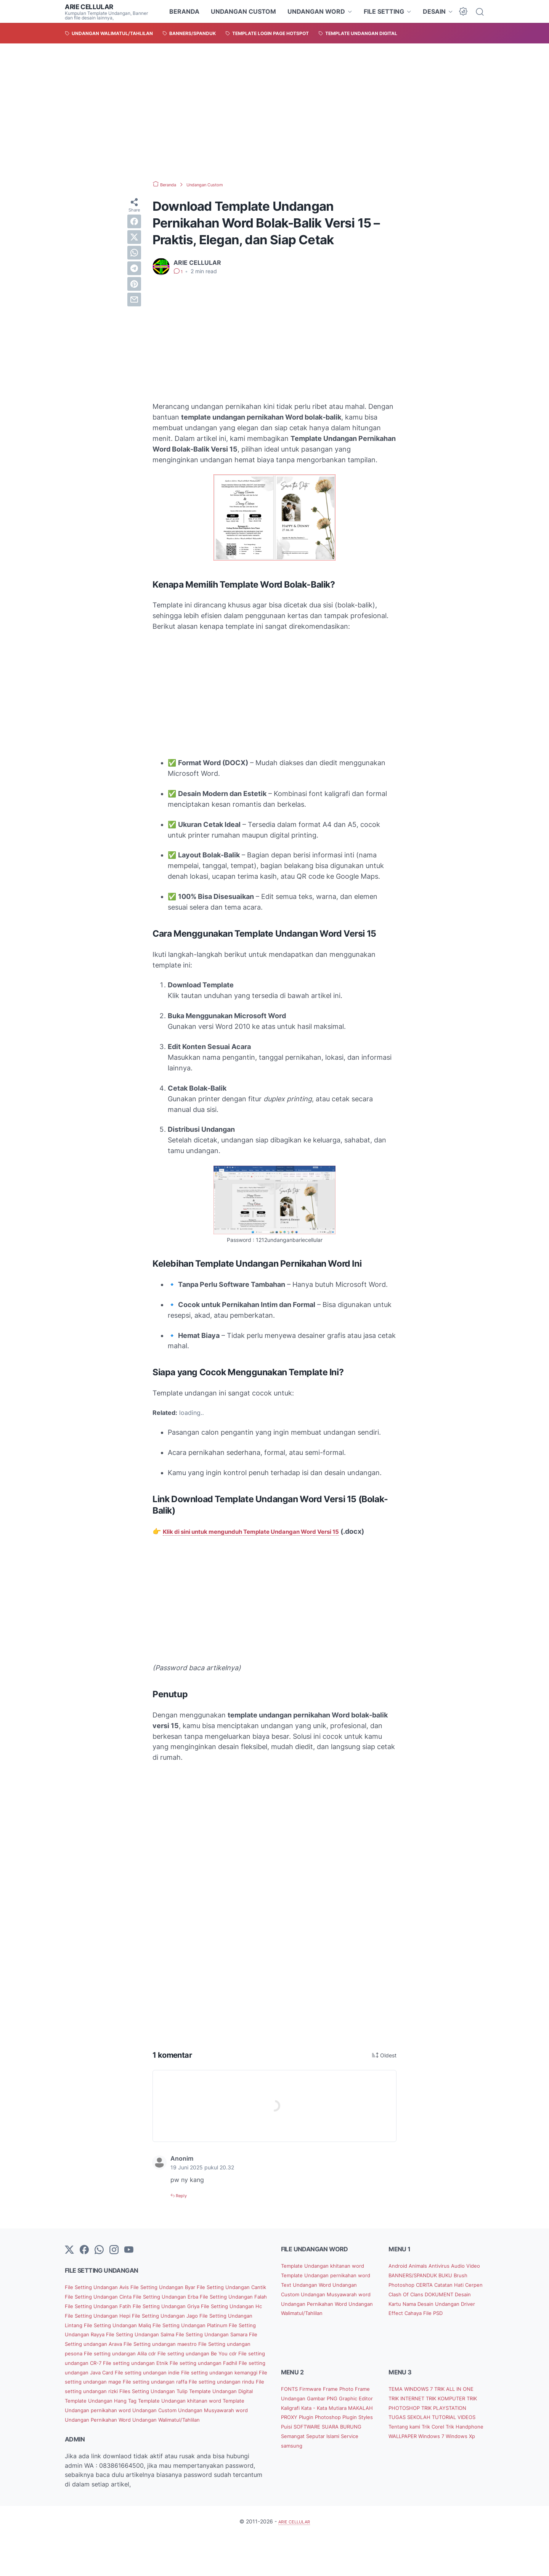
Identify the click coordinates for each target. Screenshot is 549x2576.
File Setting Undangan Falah (121, 2316)
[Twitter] (69, 2261)
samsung (335, 2479)
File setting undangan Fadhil (174, 2392)
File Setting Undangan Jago (152, 2335)
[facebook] (134, 221)
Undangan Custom (143, 2449)
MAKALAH (335, 2441)
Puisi (288, 2460)
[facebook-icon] (84, 2261)
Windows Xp (440, 2479)
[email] (134, 299)
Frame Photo (350, 2413)
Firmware (317, 2413)
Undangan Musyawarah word (213, 2449)
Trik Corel (444, 2460)
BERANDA (184, 11)
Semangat (324, 2470)
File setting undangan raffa (216, 2411)
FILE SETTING (384, 11)
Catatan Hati (407, 2304)
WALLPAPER (441, 2470)
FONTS (292, 2413)
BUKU (397, 2295)
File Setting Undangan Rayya (107, 2354)
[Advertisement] (274, 112)
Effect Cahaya (410, 2333)
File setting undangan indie (166, 2401)
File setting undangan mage (136, 2411)
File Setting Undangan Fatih (203, 2316)
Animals (425, 2276)
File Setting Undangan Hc (173, 2326)
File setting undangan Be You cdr (113, 2382)
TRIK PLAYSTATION (417, 2441)
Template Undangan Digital (152, 2429)
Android (400, 2276)
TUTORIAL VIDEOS (446, 2451)
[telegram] (134, 268)
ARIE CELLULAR (93, 6)
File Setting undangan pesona (134, 2373)
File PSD (444, 2333)
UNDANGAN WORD (316, 11)
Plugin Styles (352, 2451)
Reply (183, 2206)
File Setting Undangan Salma (192, 2354)
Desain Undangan (433, 2323)
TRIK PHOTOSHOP (450, 2432)
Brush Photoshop (432, 2295)
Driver (468, 2323)
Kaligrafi (337, 2432)
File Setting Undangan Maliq (129, 2345)
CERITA (469, 2295)
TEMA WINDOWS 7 (416, 2413)
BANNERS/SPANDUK (437, 2285)
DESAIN (434, 11)
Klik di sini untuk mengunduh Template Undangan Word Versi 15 (268, 1531)
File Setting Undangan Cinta (158, 2307)
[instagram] (114, 2261)
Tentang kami (408, 2460)
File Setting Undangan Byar (184, 2297)
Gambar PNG (351, 2423)
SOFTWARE (313, 2460)
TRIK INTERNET (426, 2423)
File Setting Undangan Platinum (216, 2345)
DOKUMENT (424, 2314)
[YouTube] (128, 2261)
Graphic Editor (303, 2432)
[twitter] (134, 237)
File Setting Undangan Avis (104, 2297)
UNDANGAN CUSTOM (243, 11)
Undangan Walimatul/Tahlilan (188, 2458)
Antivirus (451, 2276)
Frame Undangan (306, 2423)
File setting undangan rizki (172, 2420)
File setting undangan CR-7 (202, 2382)
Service (311, 2479)
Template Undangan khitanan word (128, 2439)
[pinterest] (134, 284)
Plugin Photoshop (307, 2451)
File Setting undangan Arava (161, 2364)
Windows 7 (405, 2479)
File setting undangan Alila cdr (221, 2373)
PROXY (362, 2441)
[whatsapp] (134, 253)
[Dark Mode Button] (463, 11)
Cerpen (438, 2304)
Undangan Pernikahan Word (106, 2458)
